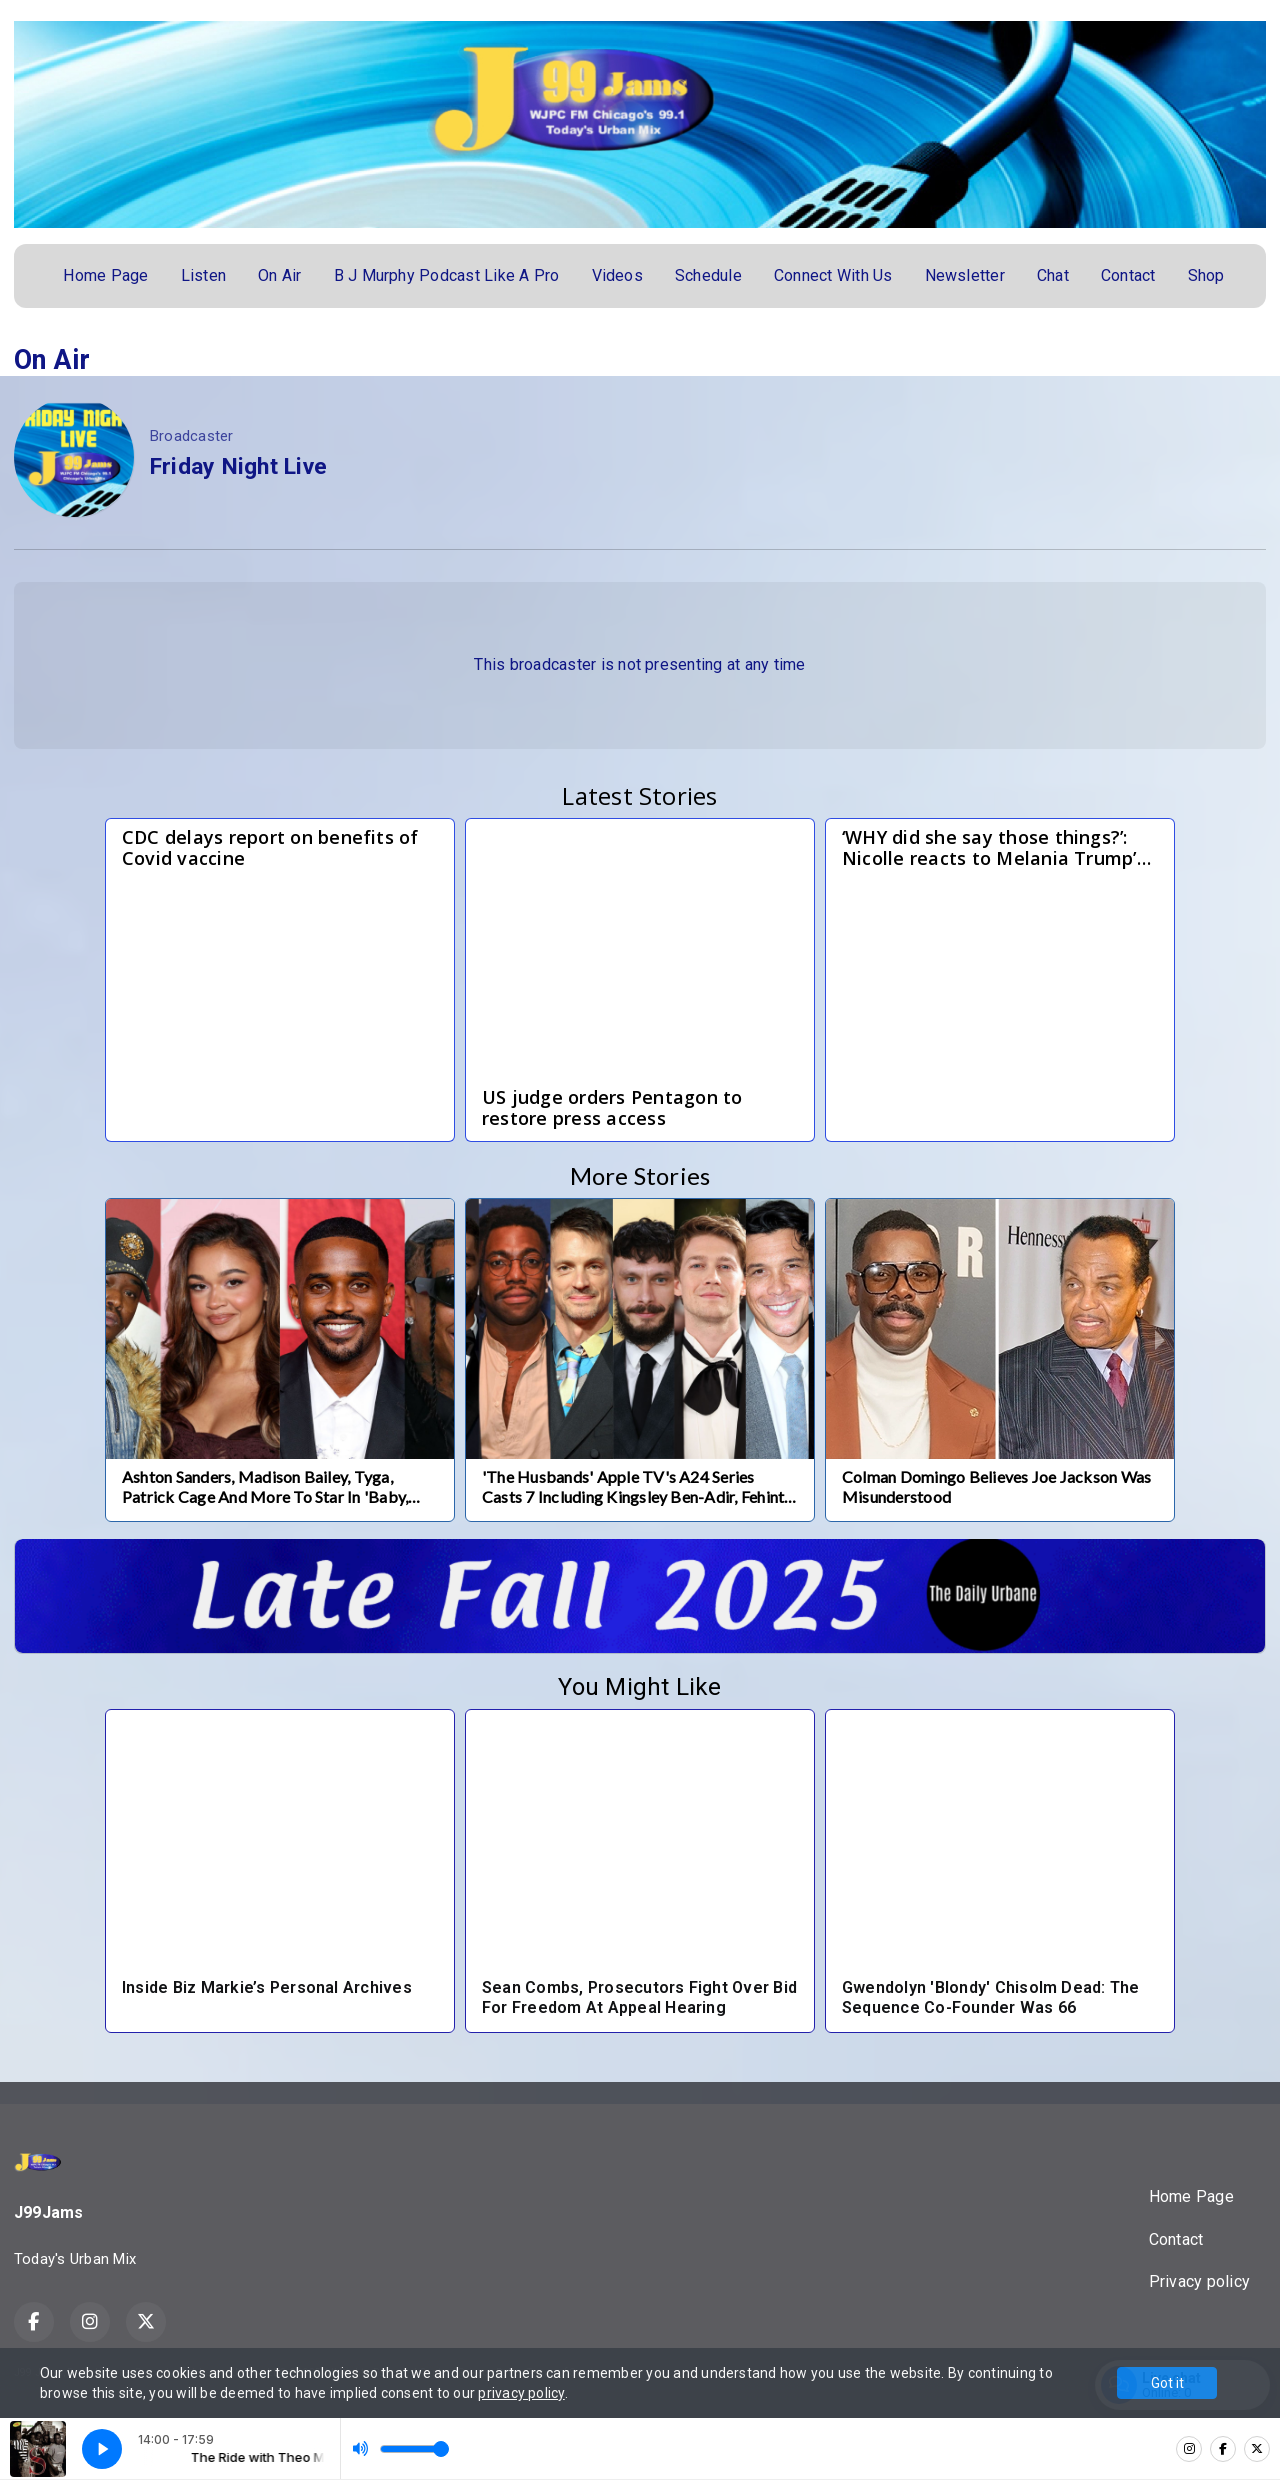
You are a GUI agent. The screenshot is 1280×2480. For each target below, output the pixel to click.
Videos (617, 275)
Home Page (105, 275)
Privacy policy (1199, 2281)
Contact (1128, 275)
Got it (1167, 2383)
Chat (1053, 275)
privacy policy (521, 2393)
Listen (203, 275)
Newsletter (965, 275)
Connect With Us (833, 275)
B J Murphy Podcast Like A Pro (447, 275)
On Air (279, 275)
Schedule (708, 275)
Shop (1206, 275)
